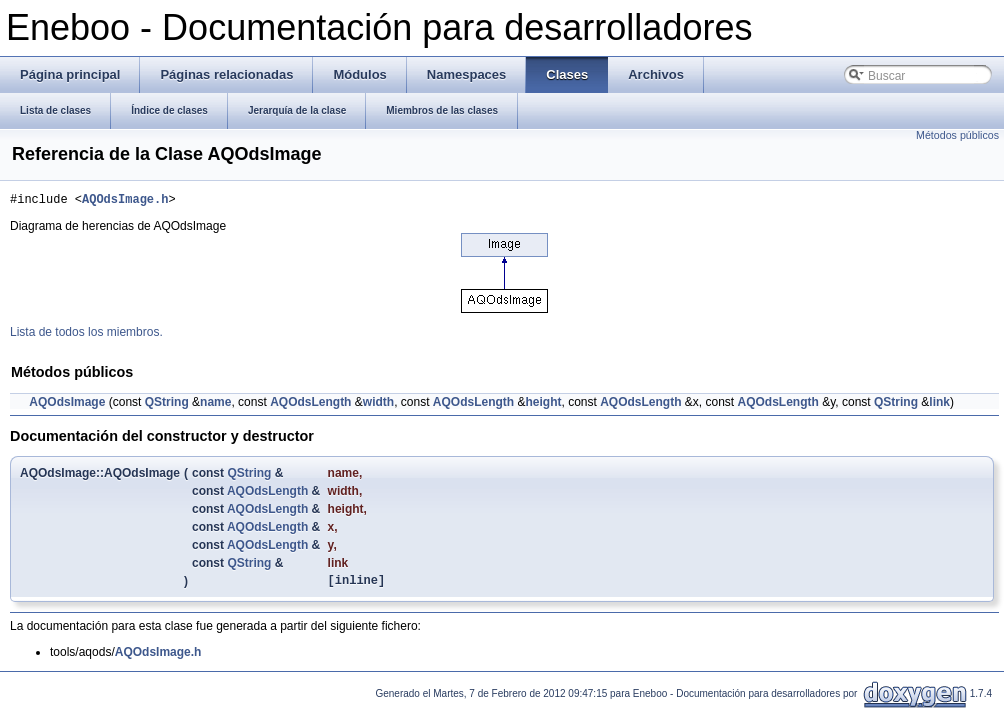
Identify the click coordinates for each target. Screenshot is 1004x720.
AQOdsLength (310, 405)
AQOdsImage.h (125, 201)
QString (167, 405)
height (543, 405)
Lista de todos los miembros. (86, 335)
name (215, 405)
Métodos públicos (957, 135)
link (939, 405)
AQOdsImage (67, 405)
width (378, 405)
